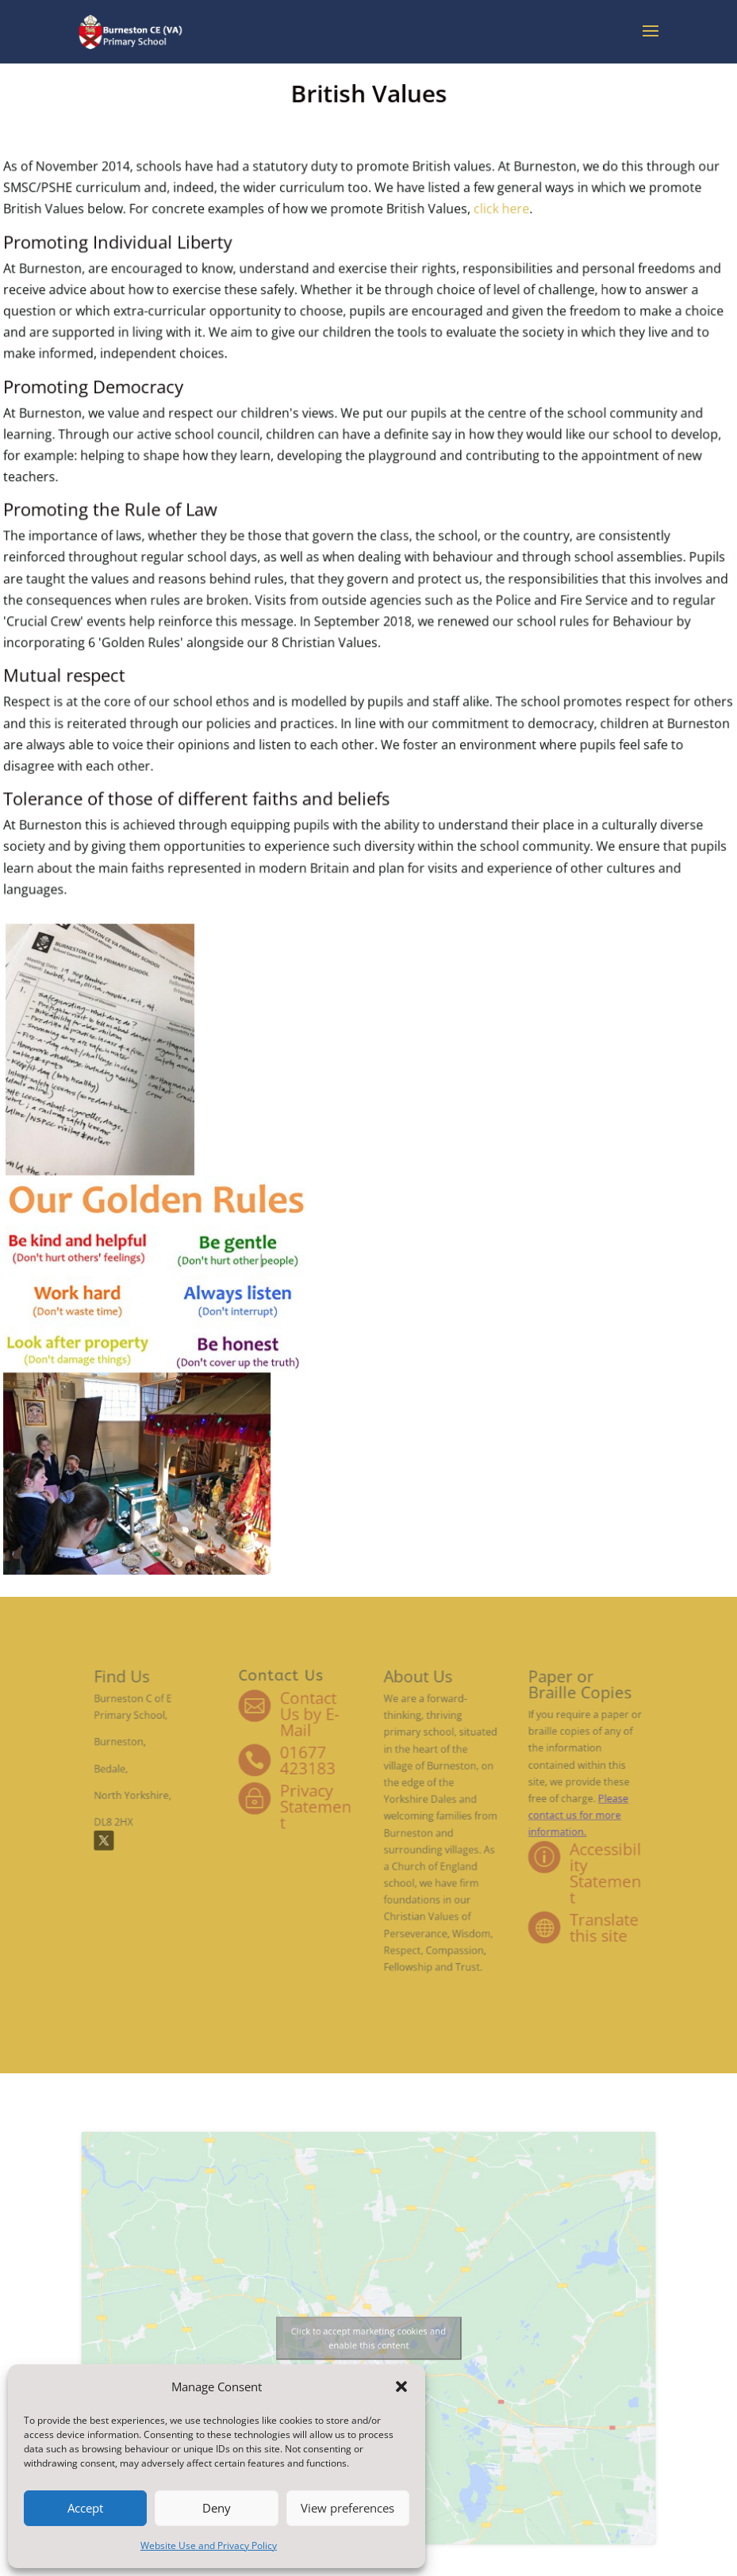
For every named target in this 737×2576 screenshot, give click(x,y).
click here (476, 330)
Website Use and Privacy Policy (208, 2545)
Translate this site (545, 1903)
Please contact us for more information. (526, 1820)
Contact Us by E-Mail (324, 1744)
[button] (401, 2386)
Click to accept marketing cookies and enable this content (368, 2338)
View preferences (347, 2508)
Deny (216, 2508)
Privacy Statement (329, 1813)
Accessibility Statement (547, 1863)
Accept (85, 2508)
